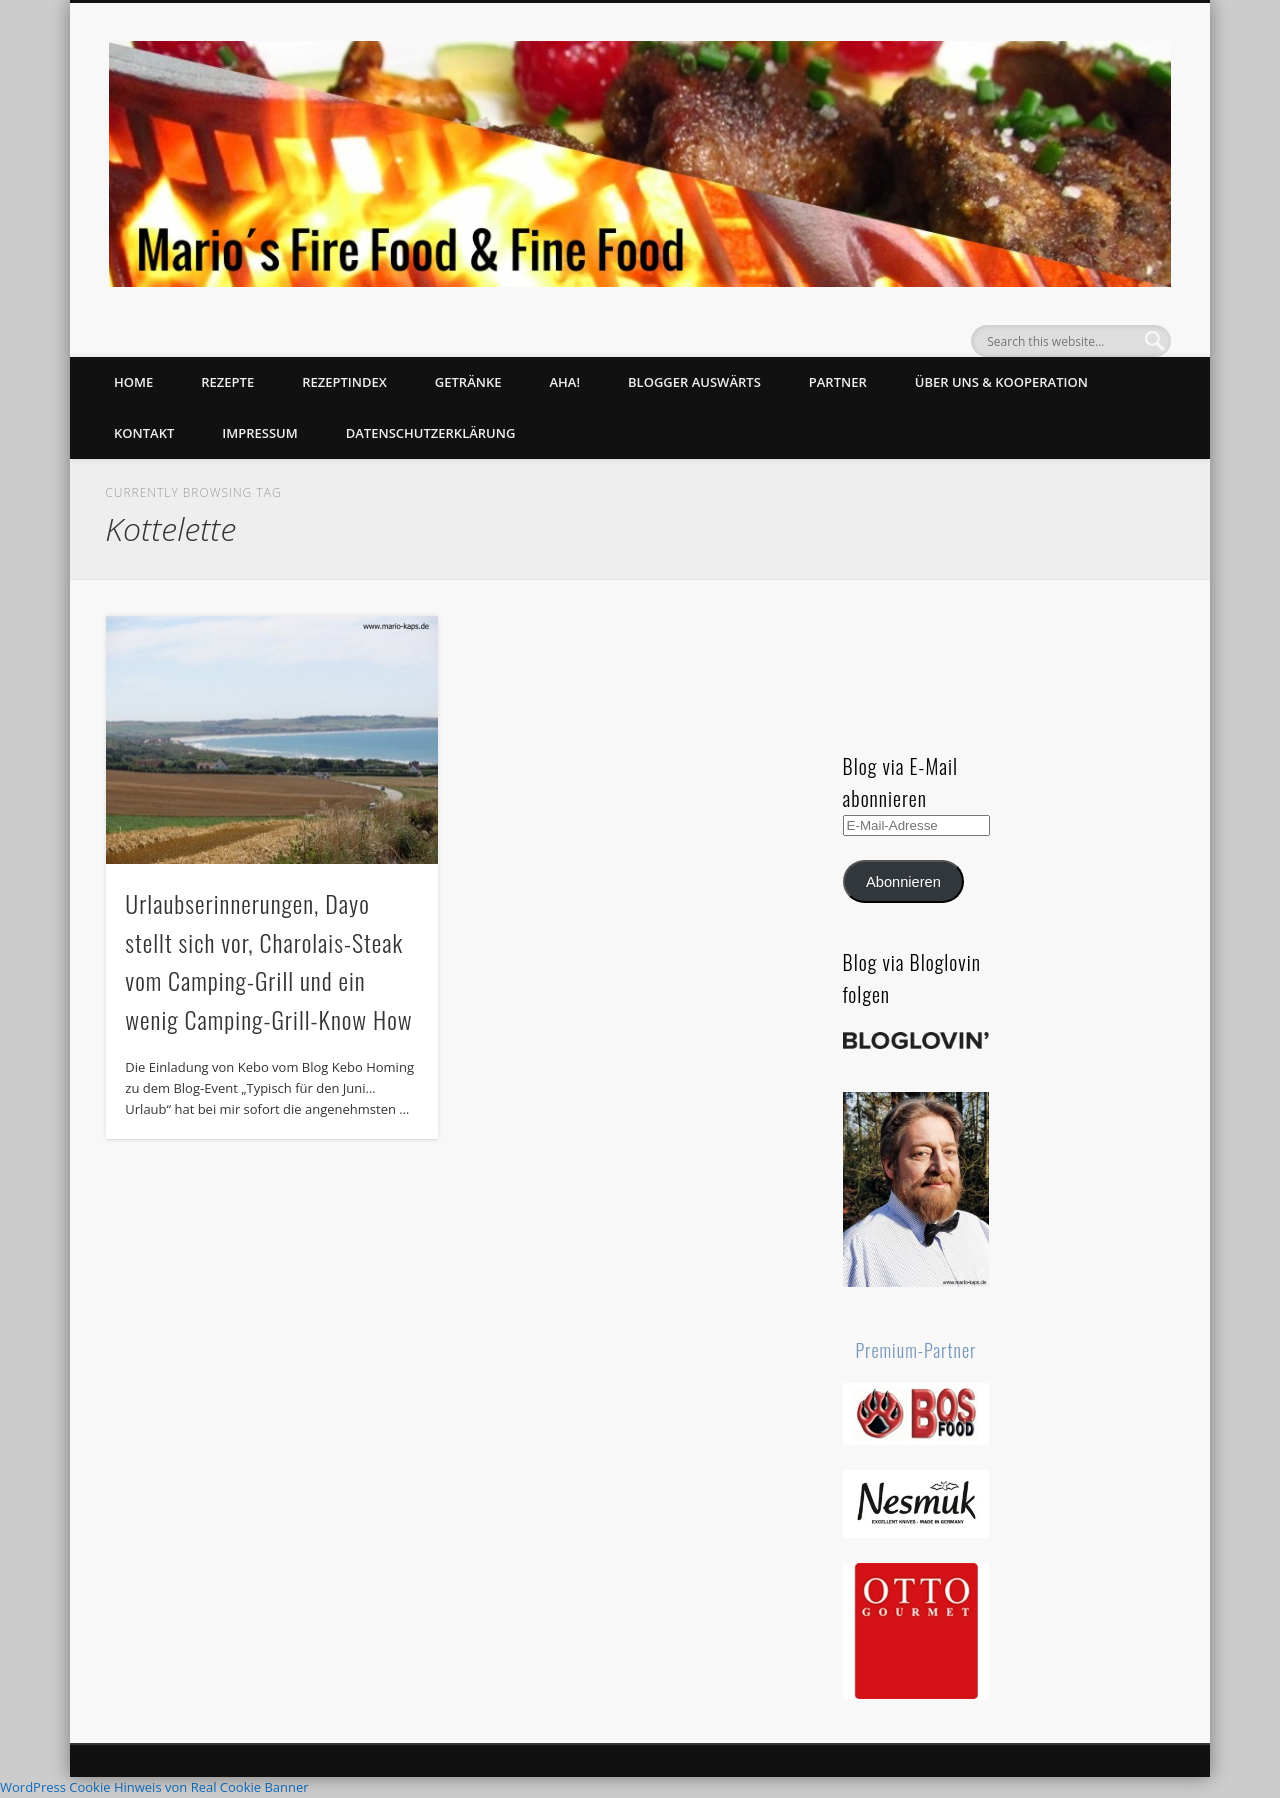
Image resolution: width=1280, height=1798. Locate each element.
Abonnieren (903, 882)
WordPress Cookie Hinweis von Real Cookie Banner (154, 1787)
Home (133, 382)
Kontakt (144, 433)
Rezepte (227, 382)
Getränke (468, 382)
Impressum (259, 433)
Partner (838, 382)
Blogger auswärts (694, 382)
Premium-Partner (916, 1350)
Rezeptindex (344, 382)
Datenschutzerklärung (431, 433)
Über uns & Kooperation (1001, 382)
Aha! (564, 382)
